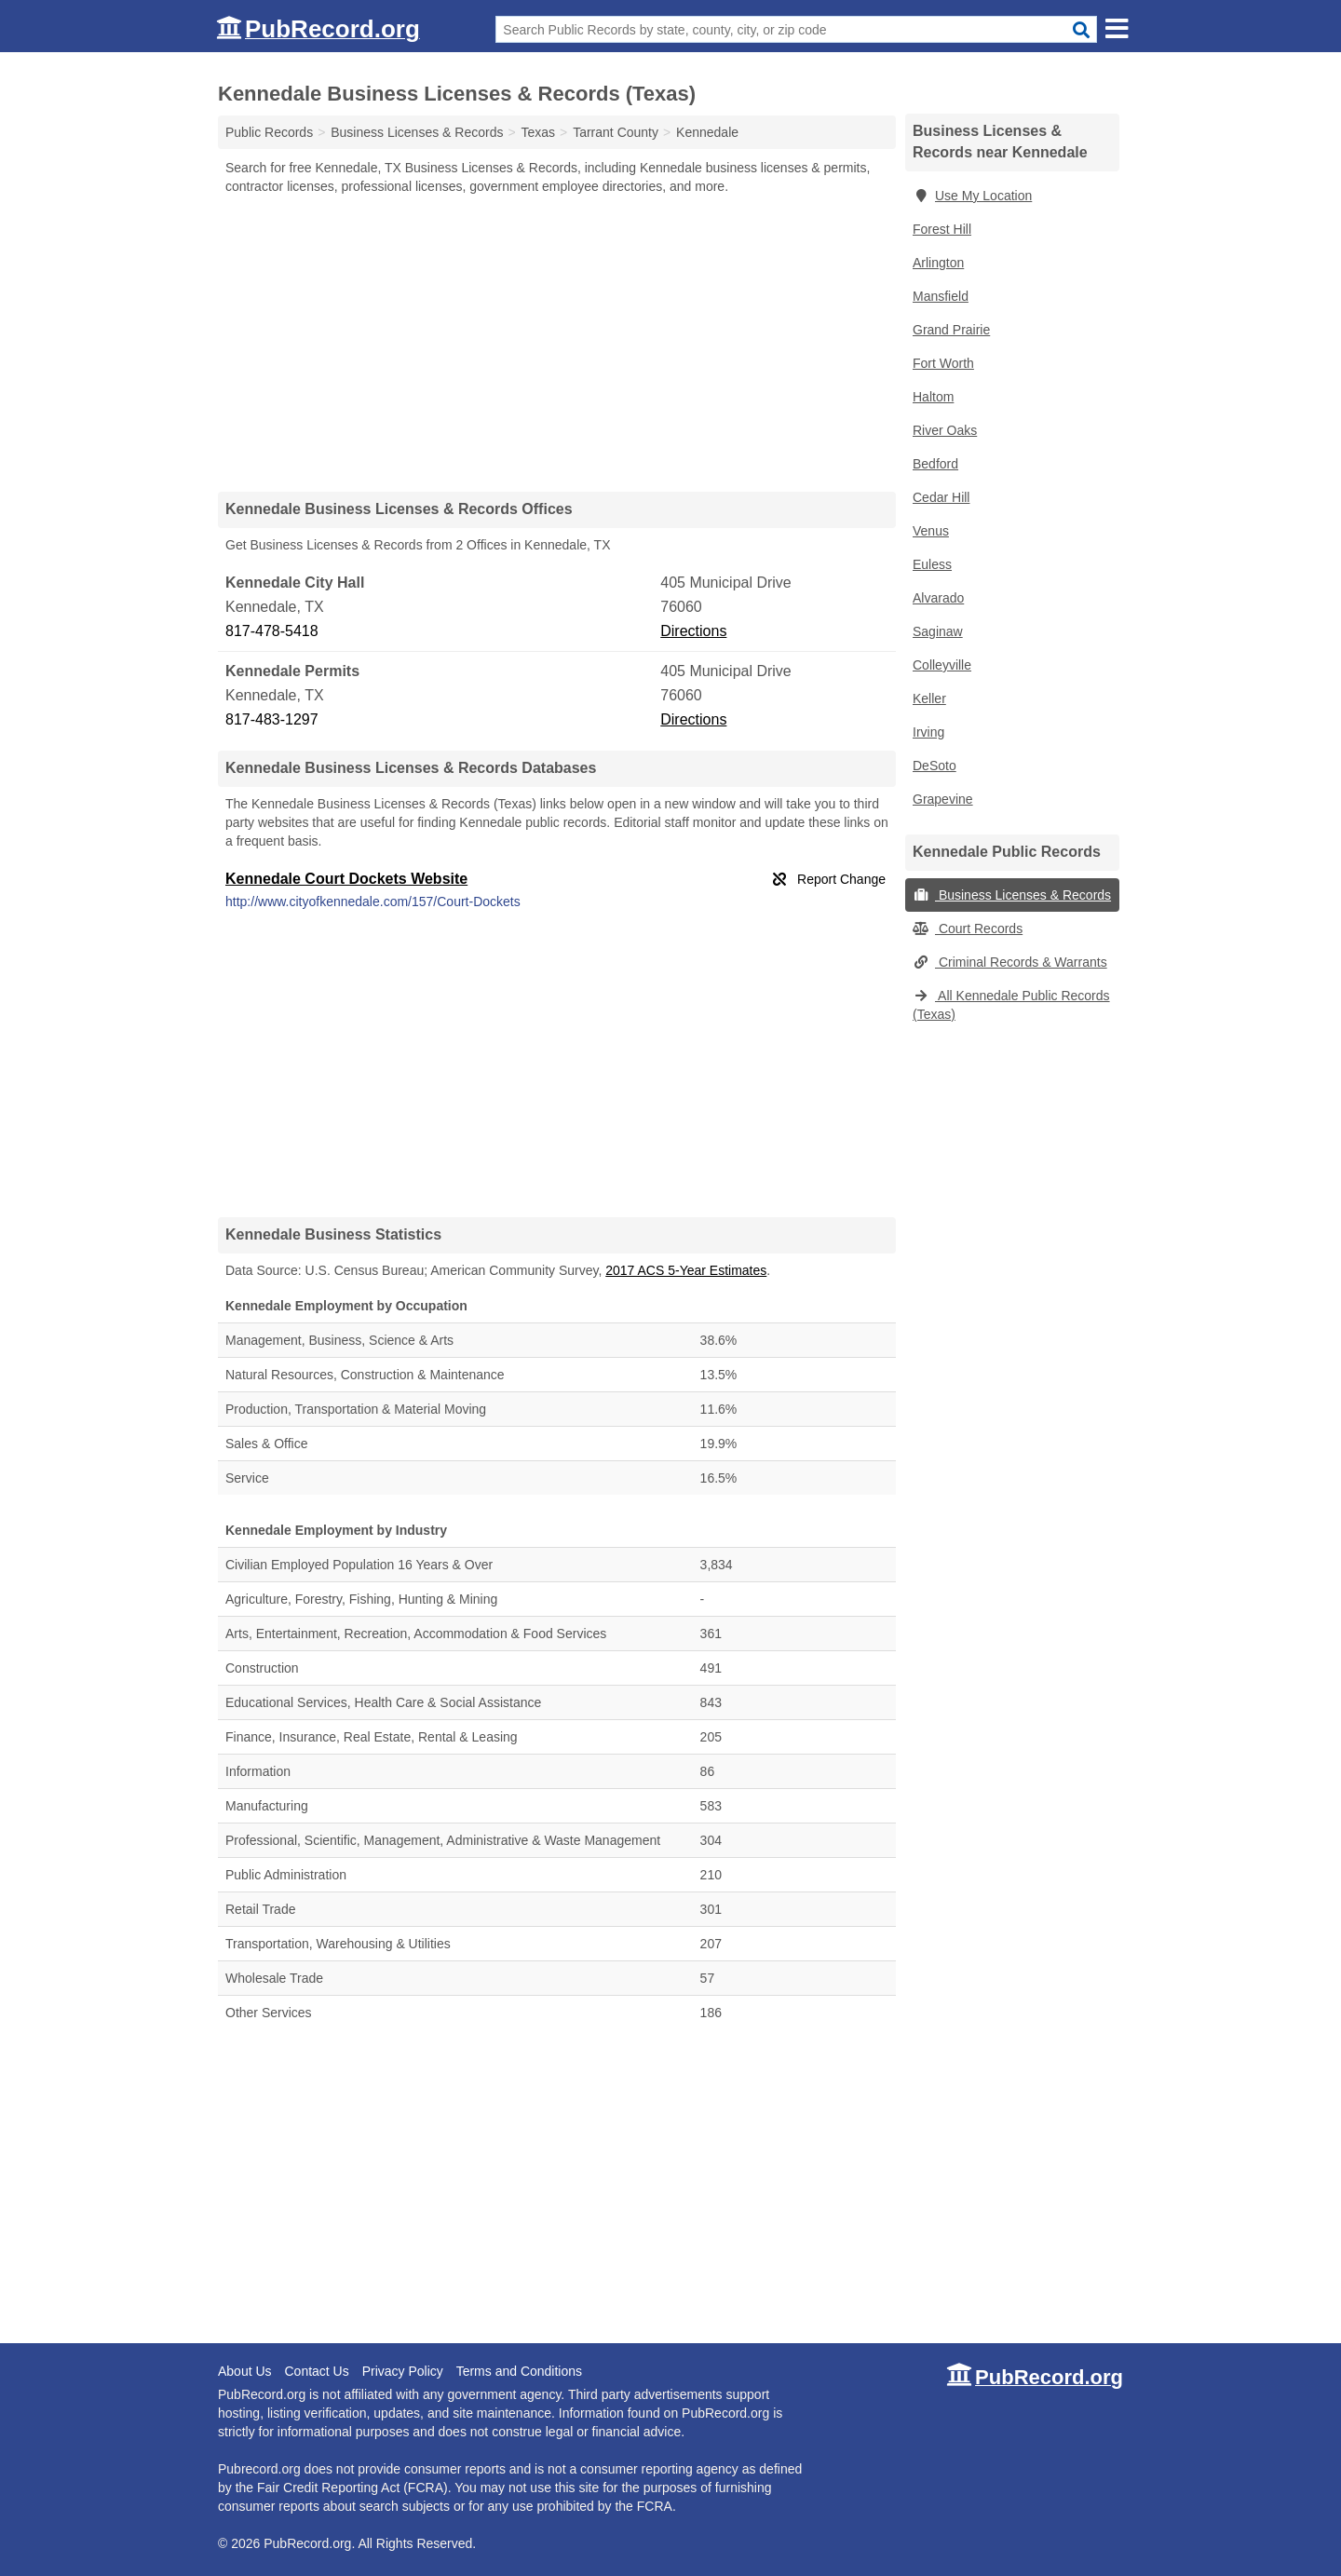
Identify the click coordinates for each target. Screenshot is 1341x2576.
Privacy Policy (402, 2371)
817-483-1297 (271, 719)
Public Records (269, 132)
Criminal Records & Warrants (1010, 962)
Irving (928, 732)
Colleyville (942, 665)
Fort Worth (943, 363)
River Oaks (945, 430)
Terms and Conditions (519, 2371)
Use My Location (972, 195)
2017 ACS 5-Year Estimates (685, 1270)
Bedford (935, 463)
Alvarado (938, 597)
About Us (245, 2371)
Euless (932, 564)
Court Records (968, 928)
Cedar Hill (941, 497)
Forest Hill (942, 229)
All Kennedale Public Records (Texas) (1011, 1005)
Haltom (933, 396)
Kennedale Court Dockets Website (346, 879)
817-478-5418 (271, 631)
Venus (931, 530)
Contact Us (316, 2371)
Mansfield (940, 296)
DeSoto (934, 765)
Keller (929, 698)
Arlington (938, 262)
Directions (693, 631)
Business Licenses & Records (1012, 895)
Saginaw (938, 631)
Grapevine (943, 799)
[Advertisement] (557, 342)
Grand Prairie (951, 329)
